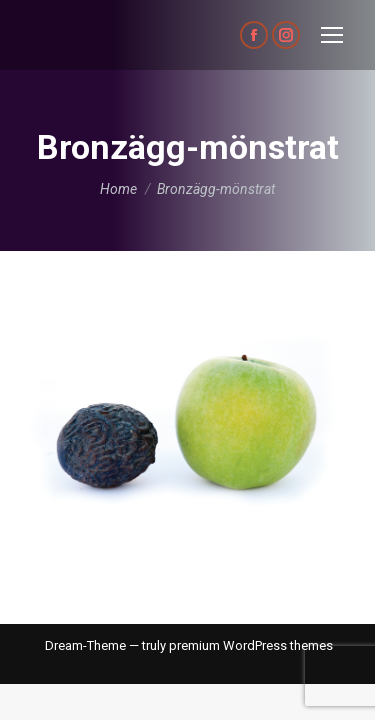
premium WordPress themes (251, 645)
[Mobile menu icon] (332, 35)
